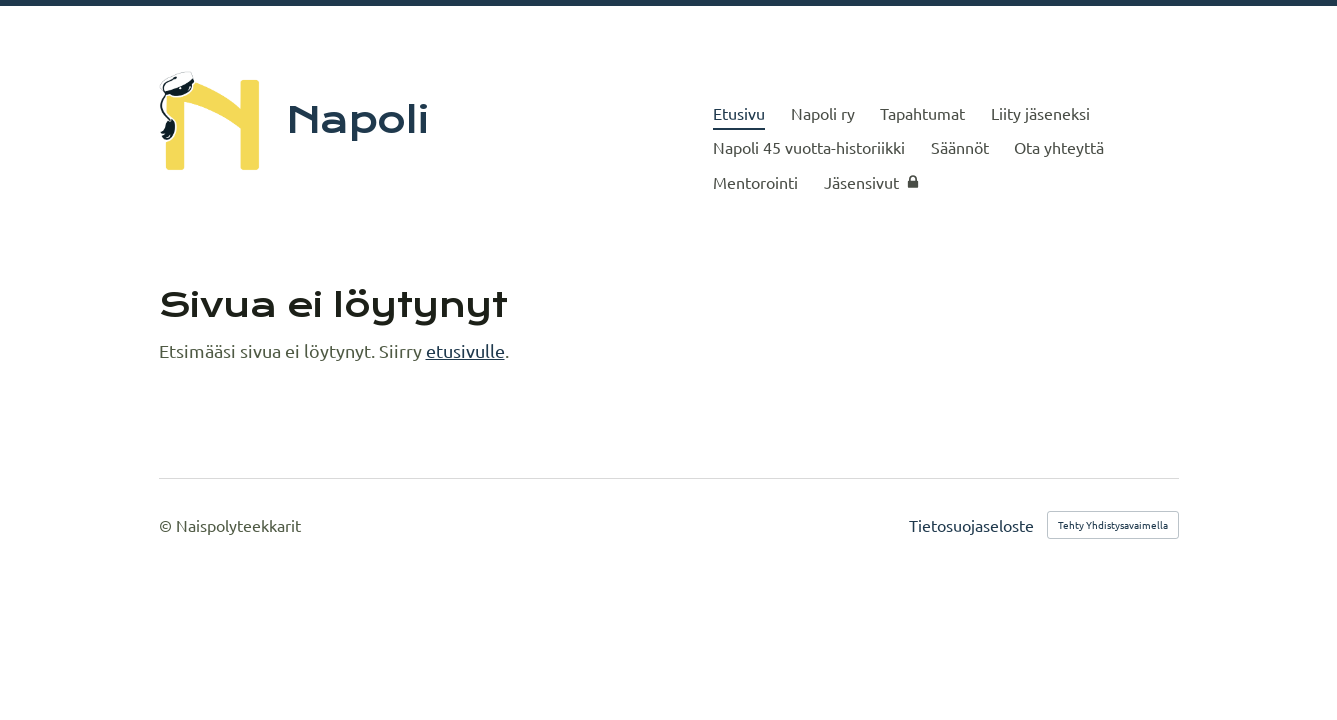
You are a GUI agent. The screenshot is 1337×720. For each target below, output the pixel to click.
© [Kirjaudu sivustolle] (167, 525)
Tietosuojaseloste (971, 525)
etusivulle (465, 350)
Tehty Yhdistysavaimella (1113, 524)
